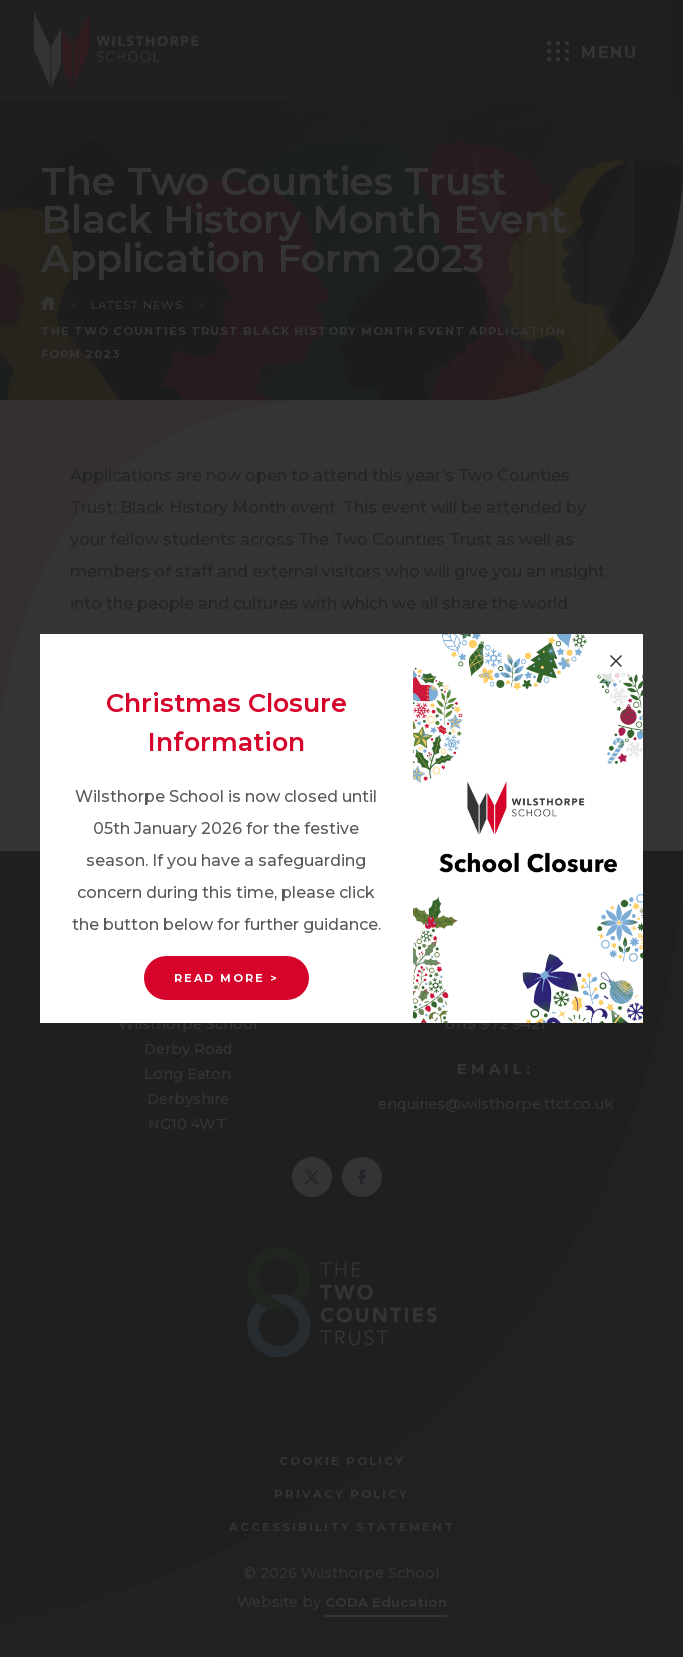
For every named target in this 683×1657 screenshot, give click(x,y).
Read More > (226, 978)
